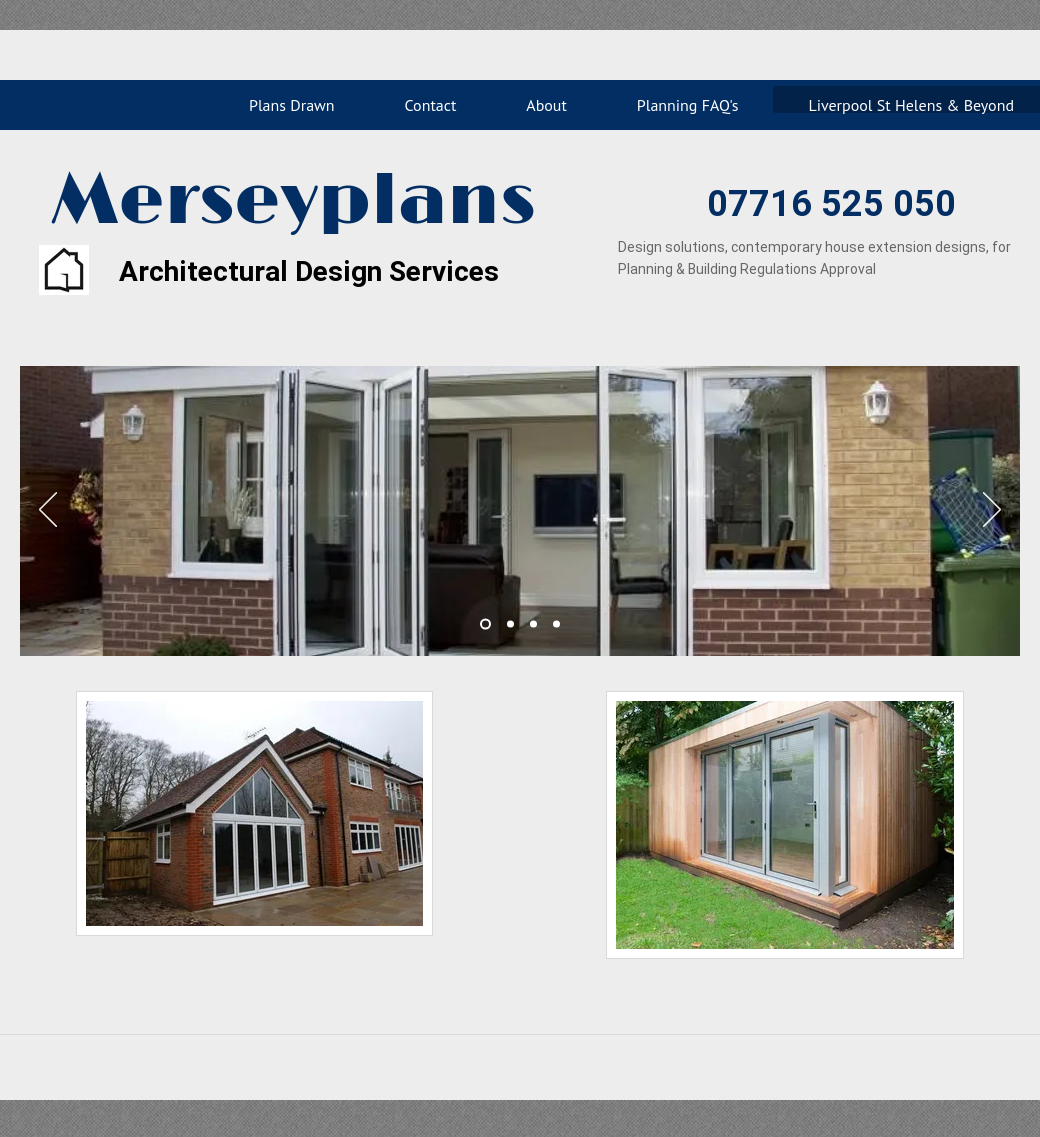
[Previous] (48, 511)
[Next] (992, 511)
